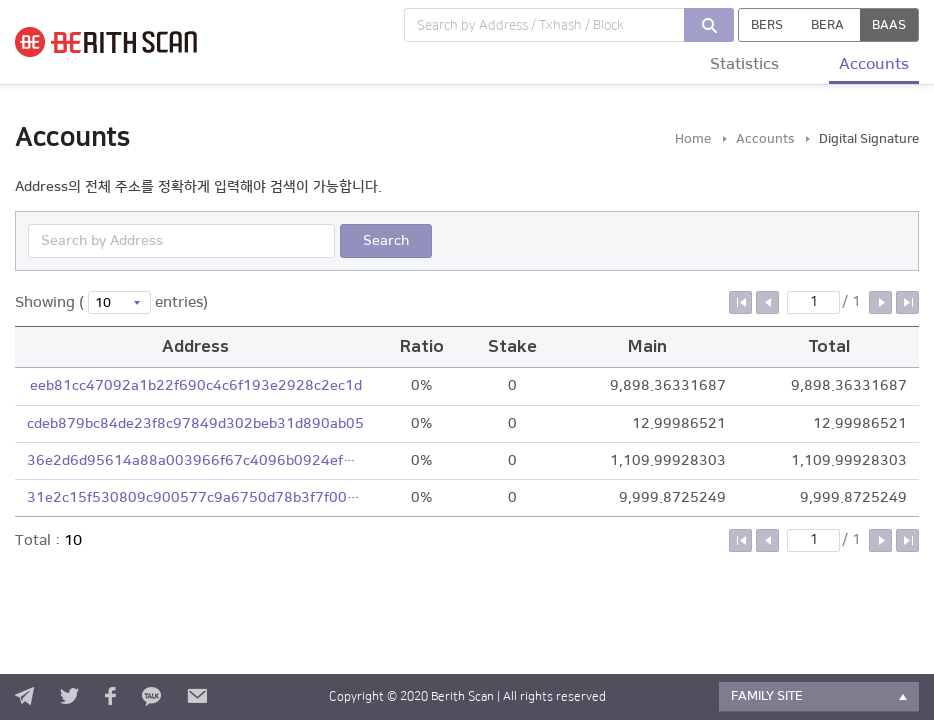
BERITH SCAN (130, 42)
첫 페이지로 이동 (740, 302)
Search (386, 241)
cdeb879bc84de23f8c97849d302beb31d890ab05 (195, 424)
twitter (69, 696)
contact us (197, 696)
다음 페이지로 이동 (880, 302)
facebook (110, 696)
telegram (24, 696)
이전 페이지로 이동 (767, 302)
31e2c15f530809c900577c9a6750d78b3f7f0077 (196, 498)
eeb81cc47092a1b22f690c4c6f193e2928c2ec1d (196, 386)
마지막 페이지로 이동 (907, 302)
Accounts (874, 64)
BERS (767, 25)
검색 (709, 25)
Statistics (744, 64)
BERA (827, 25)
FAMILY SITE (767, 696)
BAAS (889, 25)
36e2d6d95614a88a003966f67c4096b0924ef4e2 (196, 461)
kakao (151, 696)
